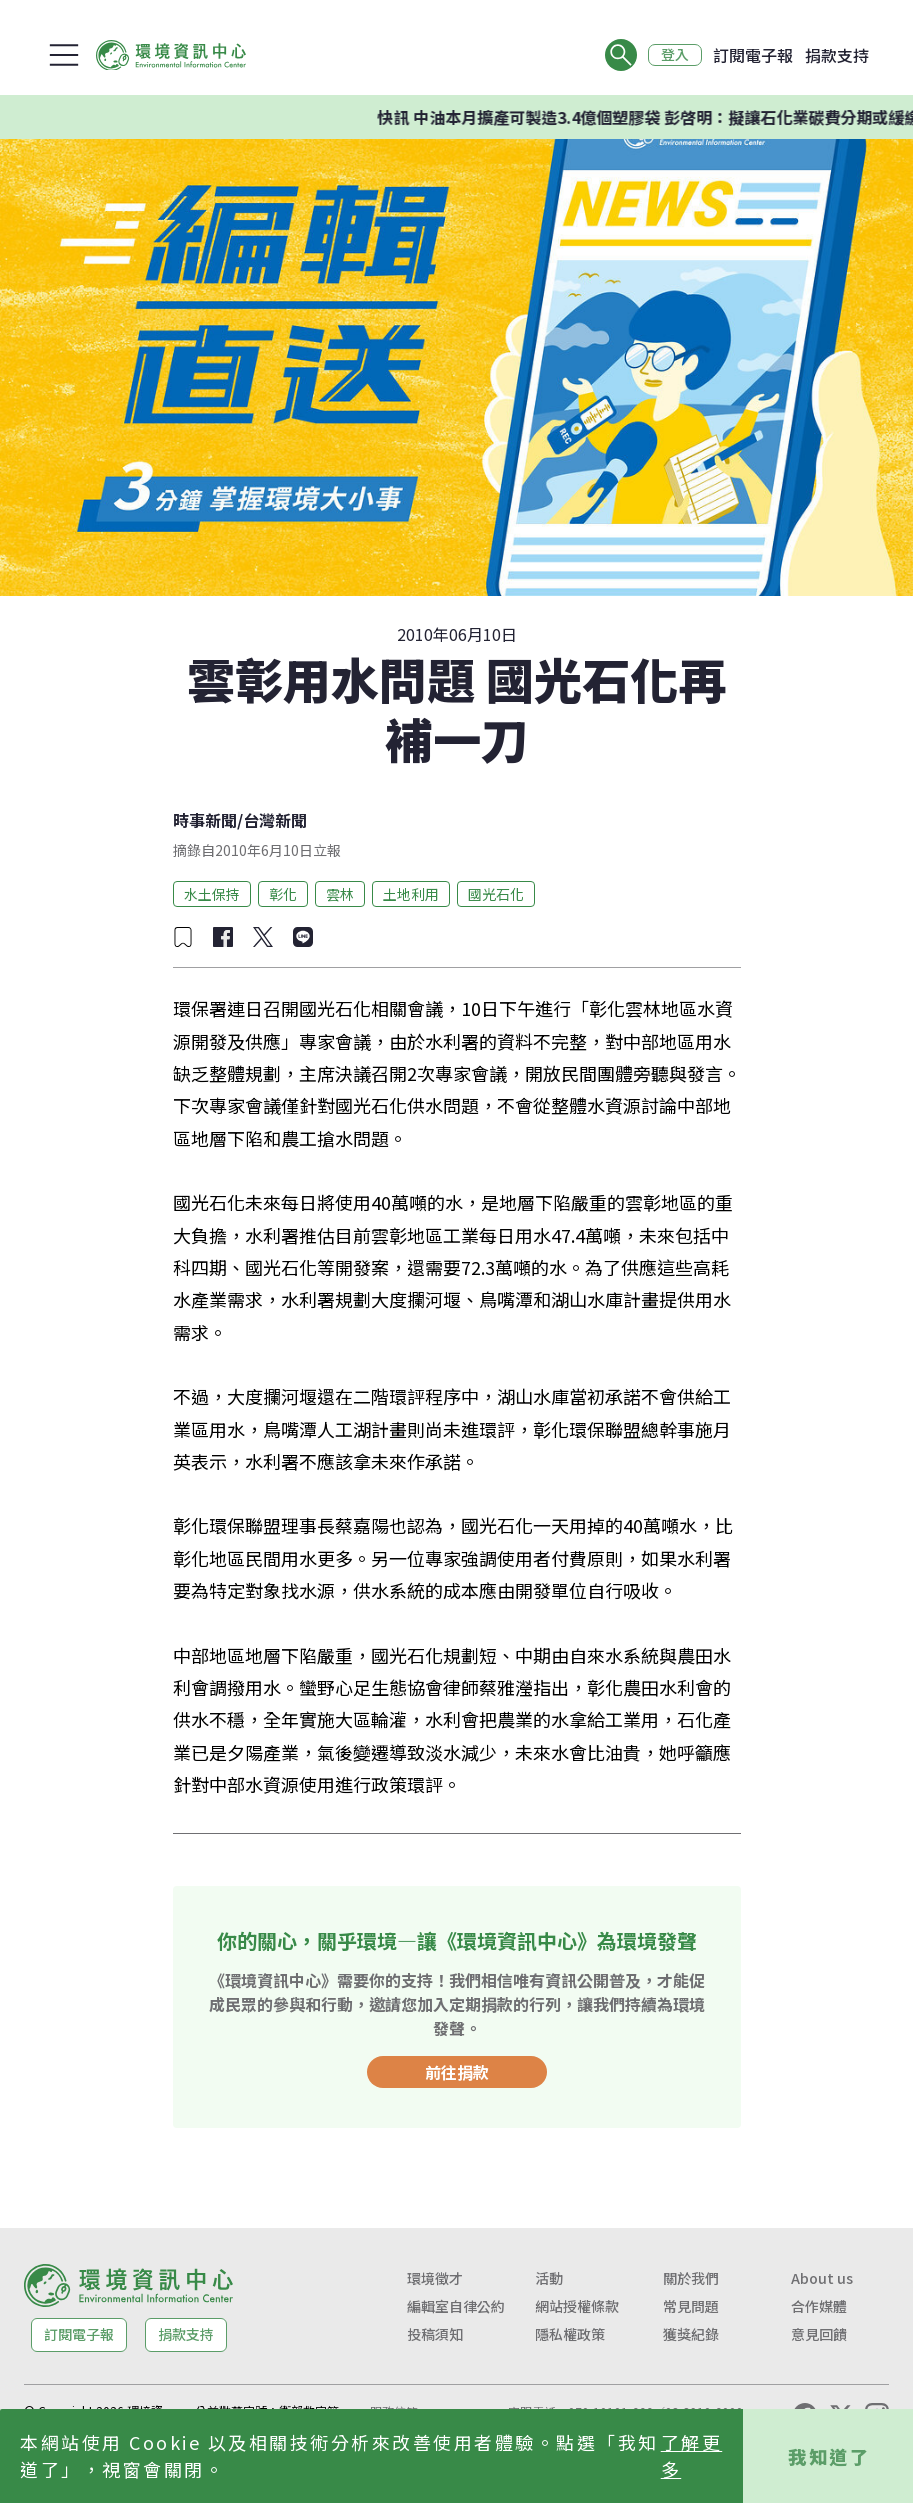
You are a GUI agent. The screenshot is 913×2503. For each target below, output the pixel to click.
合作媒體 (819, 2306)
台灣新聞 (275, 820)
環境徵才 (435, 2278)
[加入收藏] (183, 937)
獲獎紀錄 (691, 2334)
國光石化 (496, 894)
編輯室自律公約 (456, 2306)
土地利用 (411, 894)
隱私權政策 (570, 2334)
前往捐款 (457, 2072)
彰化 (283, 894)
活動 (549, 2278)
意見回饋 (819, 2334)
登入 (675, 55)
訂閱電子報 (753, 55)
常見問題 (691, 2306)
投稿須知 (435, 2334)
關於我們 (691, 2278)
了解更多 (692, 2455)
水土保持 (212, 894)
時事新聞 (205, 820)
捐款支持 (837, 55)
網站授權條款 (577, 2306)
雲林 (340, 894)
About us (822, 2278)
